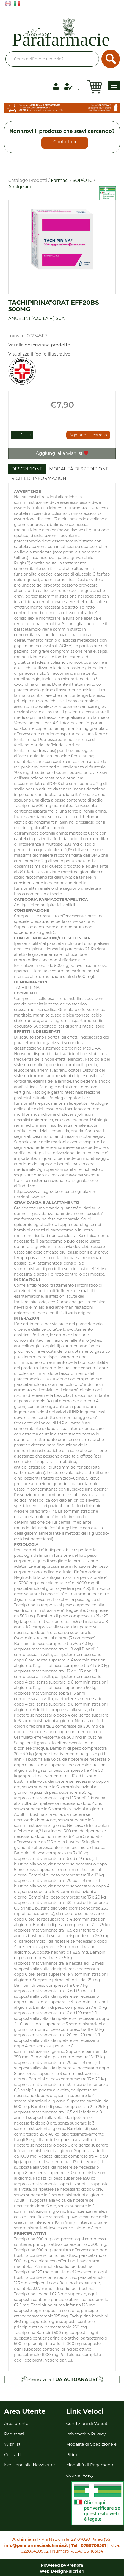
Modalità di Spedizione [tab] (79, 469)
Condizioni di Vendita (88, 2423)
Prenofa (74, 2565)
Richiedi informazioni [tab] (39, 478)
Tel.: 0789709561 (88, 2545)
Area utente (16, 2423)
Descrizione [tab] (27, 469)
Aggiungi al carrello (88, 434)
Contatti (12, 2454)
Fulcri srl (75, 2571)
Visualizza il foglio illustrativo (39, 354)
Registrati (14, 2434)
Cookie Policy (80, 2475)
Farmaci (60, 180)
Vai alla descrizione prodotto (39, 345)
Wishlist (12, 2444)
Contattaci (64, 141)
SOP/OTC (83, 180)
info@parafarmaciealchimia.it (36, 2545)
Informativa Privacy (86, 2434)
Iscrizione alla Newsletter (29, 2464)
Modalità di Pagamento (90, 2464)
